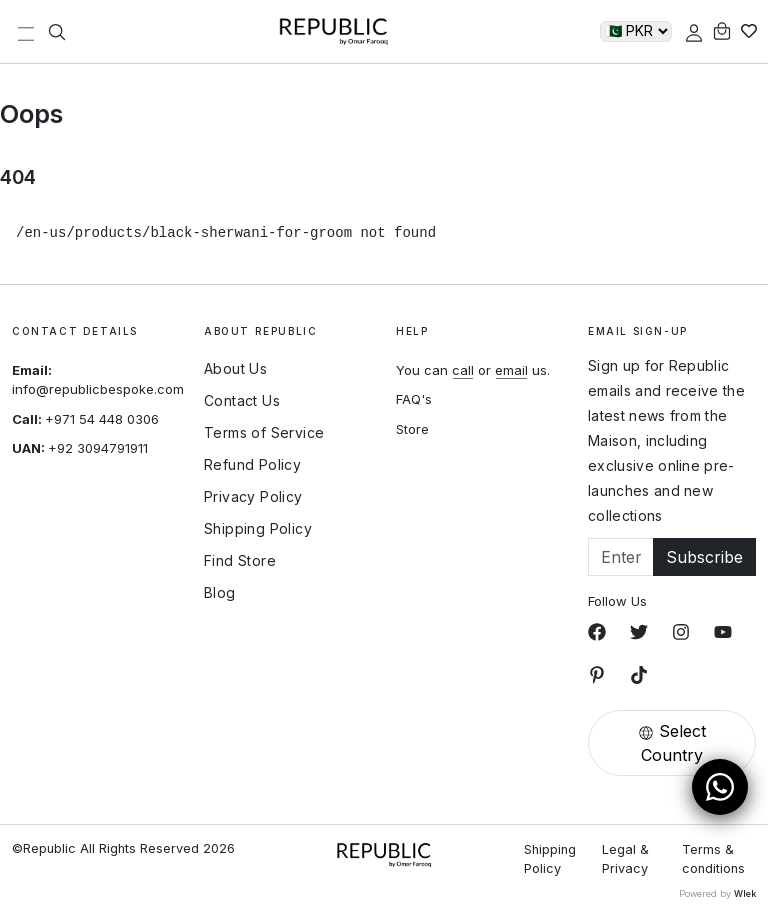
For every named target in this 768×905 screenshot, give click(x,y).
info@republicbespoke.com (98, 389)
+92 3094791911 (98, 448)
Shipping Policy (258, 529)
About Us (235, 369)
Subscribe (704, 557)
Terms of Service (264, 433)
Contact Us (242, 401)
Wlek (745, 893)
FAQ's (414, 399)
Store (412, 429)
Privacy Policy (253, 497)
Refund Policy (252, 465)
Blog (220, 593)
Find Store (240, 561)
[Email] (621, 557)
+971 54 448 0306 (102, 419)
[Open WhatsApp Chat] (720, 787)
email (511, 370)
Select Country (672, 743)
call (463, 370)
